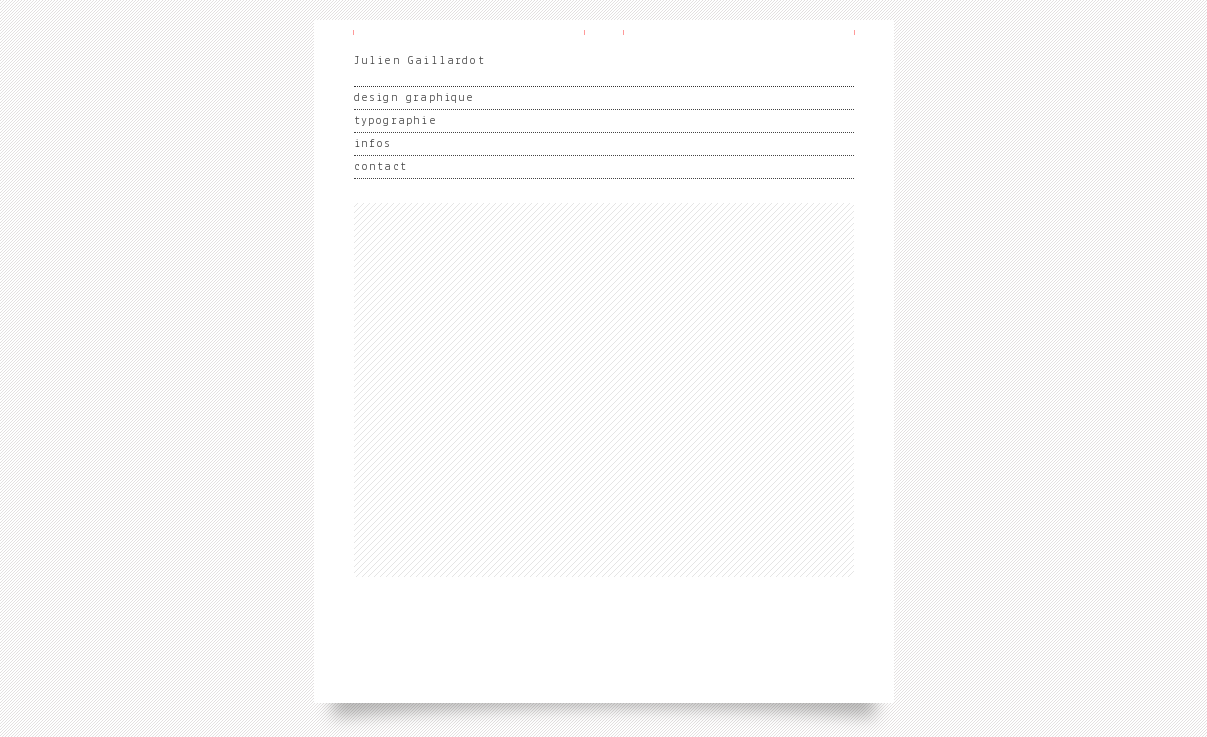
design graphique (414, 98)
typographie (395, 121)
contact (380, 167)
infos (373, 144)
